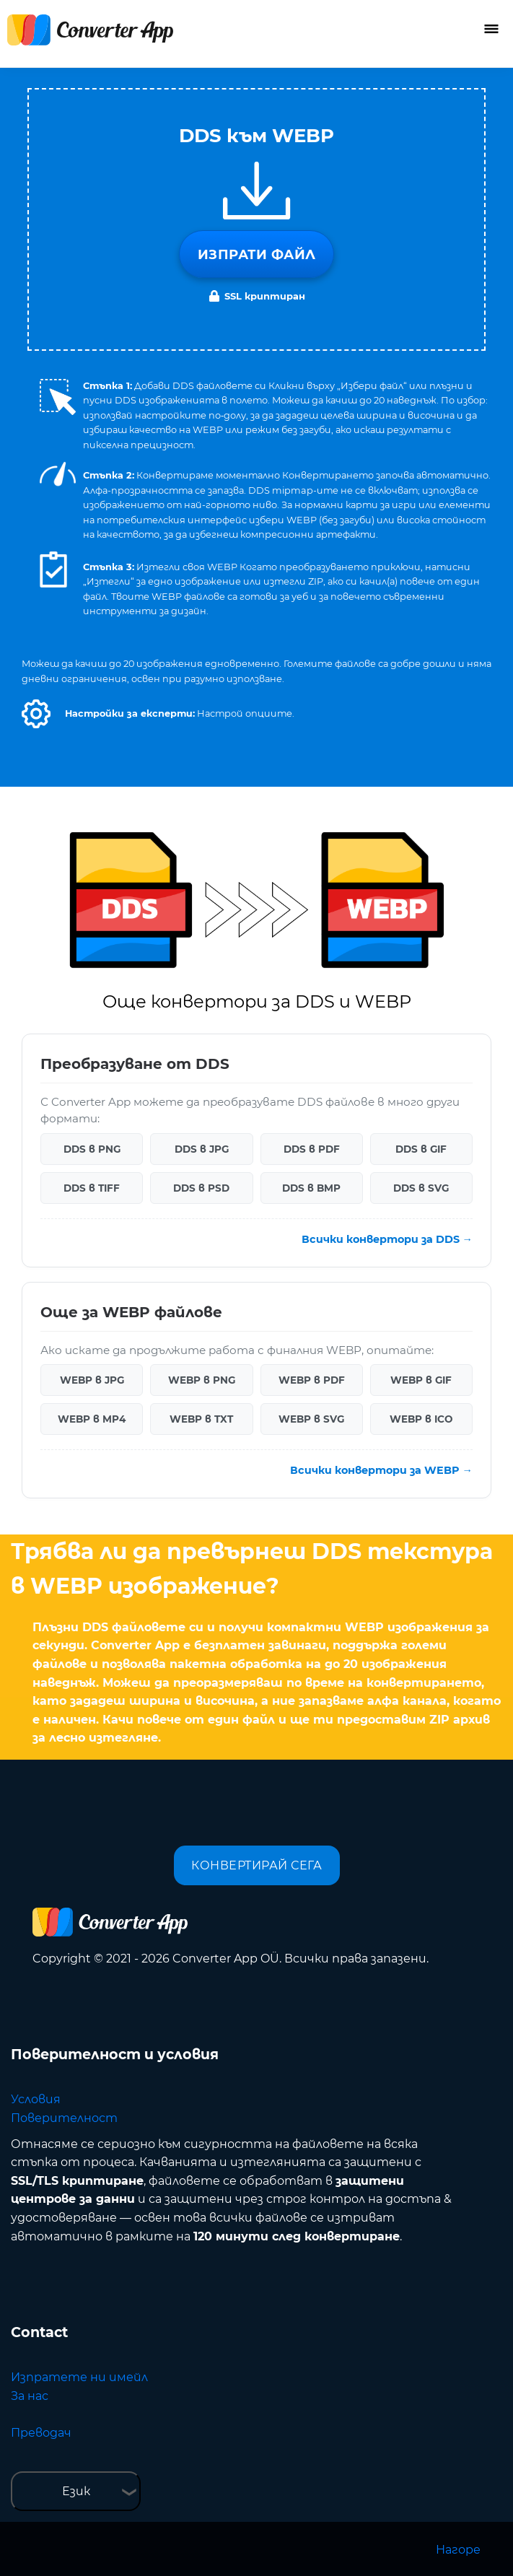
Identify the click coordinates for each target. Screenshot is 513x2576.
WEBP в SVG (311, 1419)
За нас (29, 2396)
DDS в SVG (421, 1188)
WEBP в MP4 (92, 1419)
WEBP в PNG (201, 1380)
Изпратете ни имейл (79, 2377)
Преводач (41, 2433)
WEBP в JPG (92, 1380)
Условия (36, 2099)
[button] (36, 713)
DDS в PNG (91, 1149)
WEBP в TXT (201, 1419)
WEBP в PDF (312, 1380)
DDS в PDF (312, 1149)
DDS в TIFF (91, 1188)
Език (76, 2491)
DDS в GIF (421, 1149)
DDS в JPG (202, 1149)
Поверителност (64, 2118)
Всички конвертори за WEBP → (381, 1470)
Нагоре (458, 2550)
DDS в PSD (201, 1188)
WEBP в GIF (421, 1380)
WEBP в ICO (421, 1419)
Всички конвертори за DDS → (387, 1239)
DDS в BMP (311, 1188)
